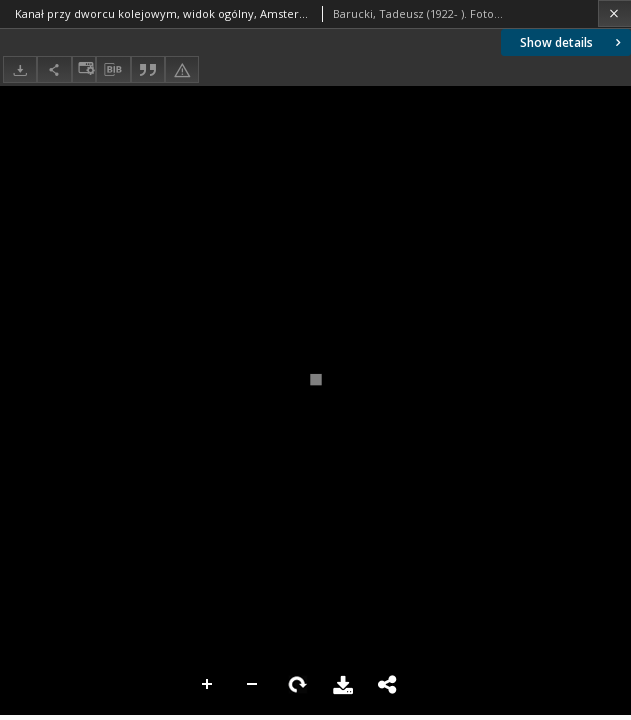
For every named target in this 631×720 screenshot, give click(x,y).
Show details (572, 42)
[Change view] (84, 69)
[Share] (54, 69)
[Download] (20, 69)
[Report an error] (182, 69)
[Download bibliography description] (113, 70)
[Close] (614, 13)
